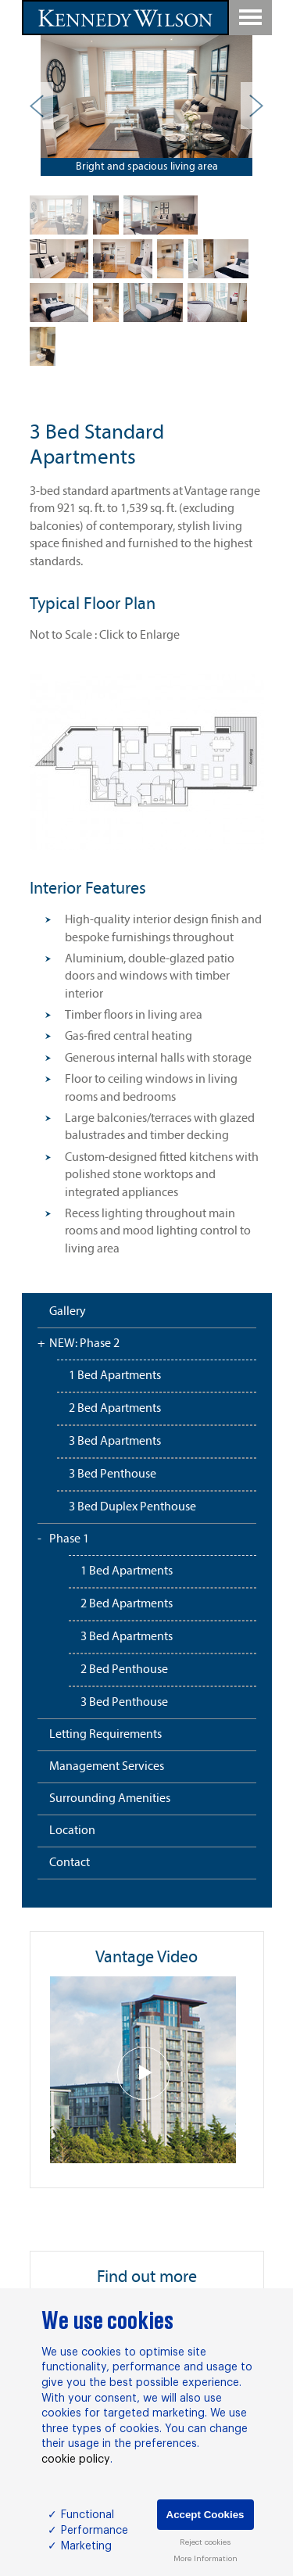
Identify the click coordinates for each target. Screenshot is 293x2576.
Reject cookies (205, 2542)
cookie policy (75, 2459)
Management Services (106, 1767)
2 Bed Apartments (115, 1409)
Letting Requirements (105, 1735)
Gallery (67, 1312)
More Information (205, 2559)
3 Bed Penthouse (112, 1474)
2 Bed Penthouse (124, 1670)
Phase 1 (69, 1539)
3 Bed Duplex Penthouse (132, 1507)
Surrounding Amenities (109, 1799)
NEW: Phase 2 (84, 1344)
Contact (69, 1863)
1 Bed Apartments (115, 1376)
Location (72, 1831)
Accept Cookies (205, 2514)
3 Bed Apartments (115, 1441)
